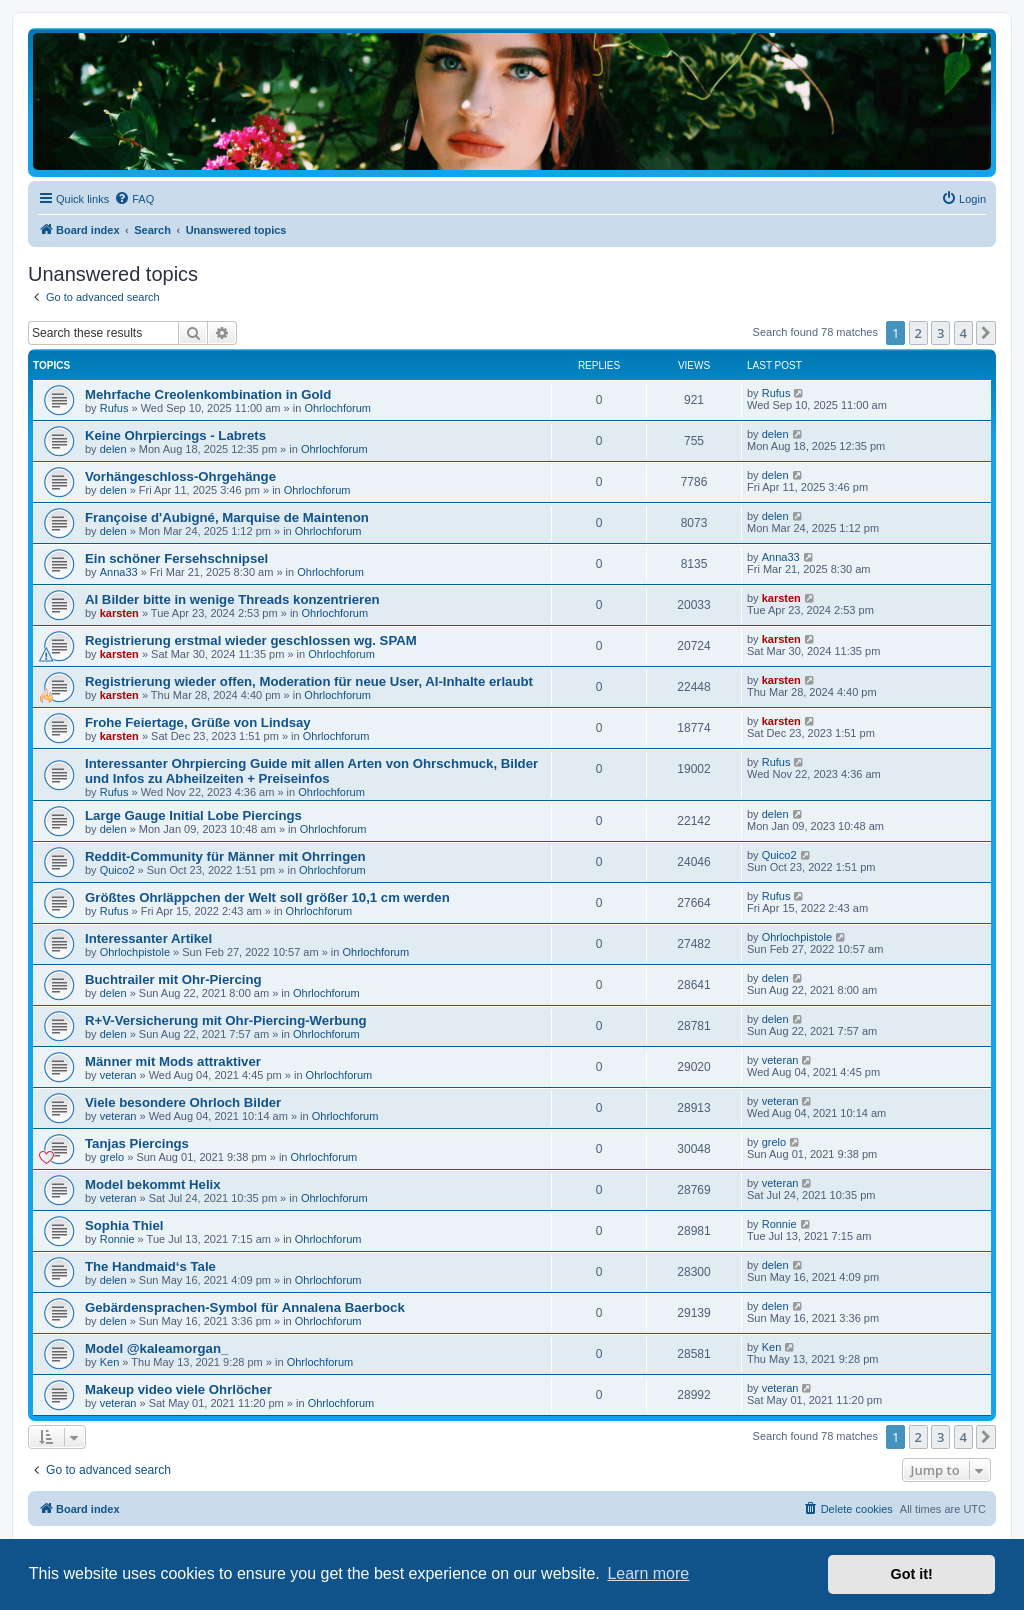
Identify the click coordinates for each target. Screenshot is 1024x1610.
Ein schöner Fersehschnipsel (176, 558)
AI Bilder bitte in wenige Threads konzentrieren (232, 599)
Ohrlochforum (337, 408)
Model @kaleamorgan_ (156, 1348)
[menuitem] (134, 199)
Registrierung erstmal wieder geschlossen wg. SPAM (251, 640)
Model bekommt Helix (153, 1184)
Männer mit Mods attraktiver (173, 1061)
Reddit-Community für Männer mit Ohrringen (225, 856)
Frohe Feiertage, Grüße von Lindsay (198, 722)
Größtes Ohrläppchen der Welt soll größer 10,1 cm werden (267, 897)
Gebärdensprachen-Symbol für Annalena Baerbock (245, 1307)
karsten (119, 613)
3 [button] (940, 333)
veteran (118, 1075)
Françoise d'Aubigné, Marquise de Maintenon (227, 517)
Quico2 (117, 870)
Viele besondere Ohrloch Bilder (183, 1102)
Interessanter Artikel (148, 938)
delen (113, 449)
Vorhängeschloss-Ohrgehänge (180, 476)
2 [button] (918, 333)
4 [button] (963, 333)
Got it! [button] (912, 1574)
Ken (110, 1362)
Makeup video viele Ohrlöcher (178, 1389)
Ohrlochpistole (135, 952)
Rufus (114, 408)
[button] (986, 333)
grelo (112, 1157)
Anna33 (119, 572)
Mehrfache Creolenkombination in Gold (208, 394)
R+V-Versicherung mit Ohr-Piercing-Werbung (226, 1020)
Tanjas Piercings (137, 1143)
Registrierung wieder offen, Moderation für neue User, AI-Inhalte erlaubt (309, 681)
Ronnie (117, 1239)
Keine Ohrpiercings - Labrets (175, 435)
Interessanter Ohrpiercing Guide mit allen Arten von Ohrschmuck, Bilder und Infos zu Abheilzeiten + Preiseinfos (311, 771)
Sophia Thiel (124, 1225)
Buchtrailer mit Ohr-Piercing (173, 979)
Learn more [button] (648, 1573)
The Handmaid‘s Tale (150, 1266)
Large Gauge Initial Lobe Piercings (193, 815)
